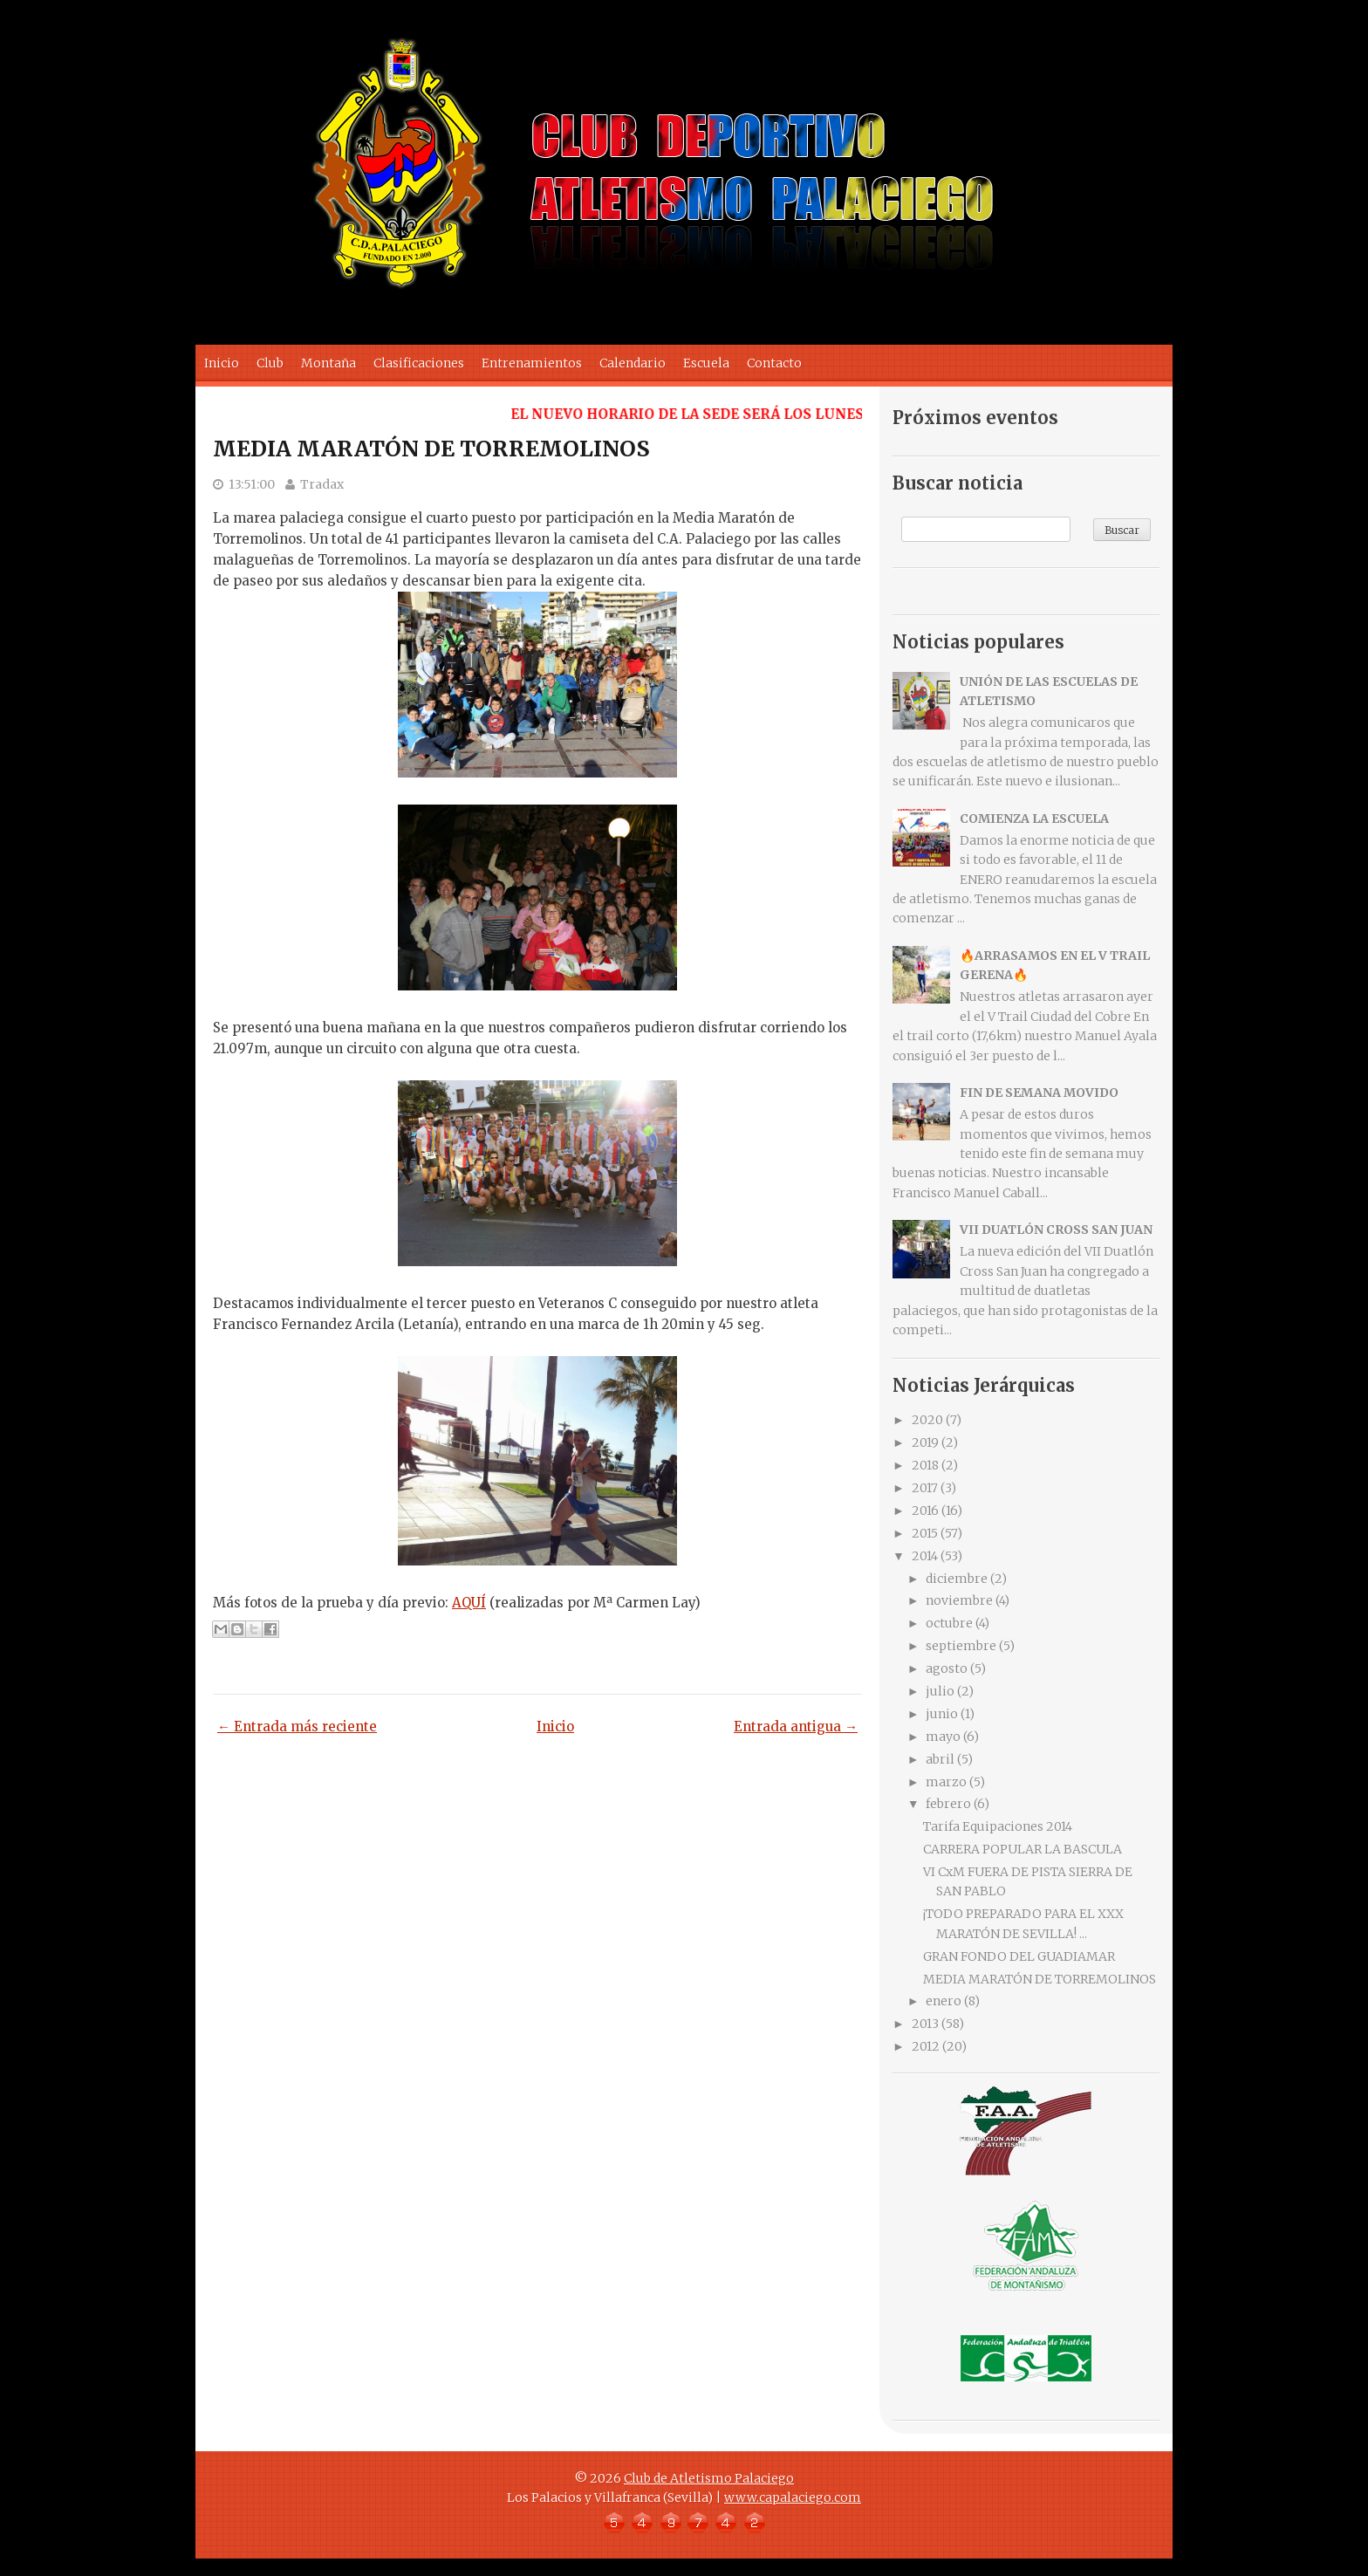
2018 (925, 1465)
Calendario (632, 363)
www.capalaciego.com (792, 2497)
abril (940, 1759)
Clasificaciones (418, 363)
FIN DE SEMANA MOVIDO (1039, 1092)
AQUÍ (469, 1602)
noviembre (959, 1600)
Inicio (221, 363)
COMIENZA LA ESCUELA (1034, 818)
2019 (925, 1442)
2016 (925, 1510)
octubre (949, 1623)
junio (942, 1714)
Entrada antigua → (796, 1726)
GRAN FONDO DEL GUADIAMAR (1019, 1956)
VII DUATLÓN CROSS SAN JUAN (1056, 1229)
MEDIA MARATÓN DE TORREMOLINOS (431, 448)
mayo (943, 1736)
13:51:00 (252, 484)
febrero (948, 1804)
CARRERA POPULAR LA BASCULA (1022, 1849)
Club (270, 363)
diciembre (957, 1578)
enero (943, 2001)
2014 (925, 1556)
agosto (947, 1668)
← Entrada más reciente (297, 1726)
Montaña (328, 363)
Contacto (774, 363)
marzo (946, 1782)
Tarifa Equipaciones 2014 (997, 1826)
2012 (926, 2046)
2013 (925, 2023)
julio (940, 1691)
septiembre (961, 1646)
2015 (925, 1533)
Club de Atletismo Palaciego (709, 2478)
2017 (925, 1488)
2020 (927, 1420)
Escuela (706, 363)
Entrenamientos (532, 363)
